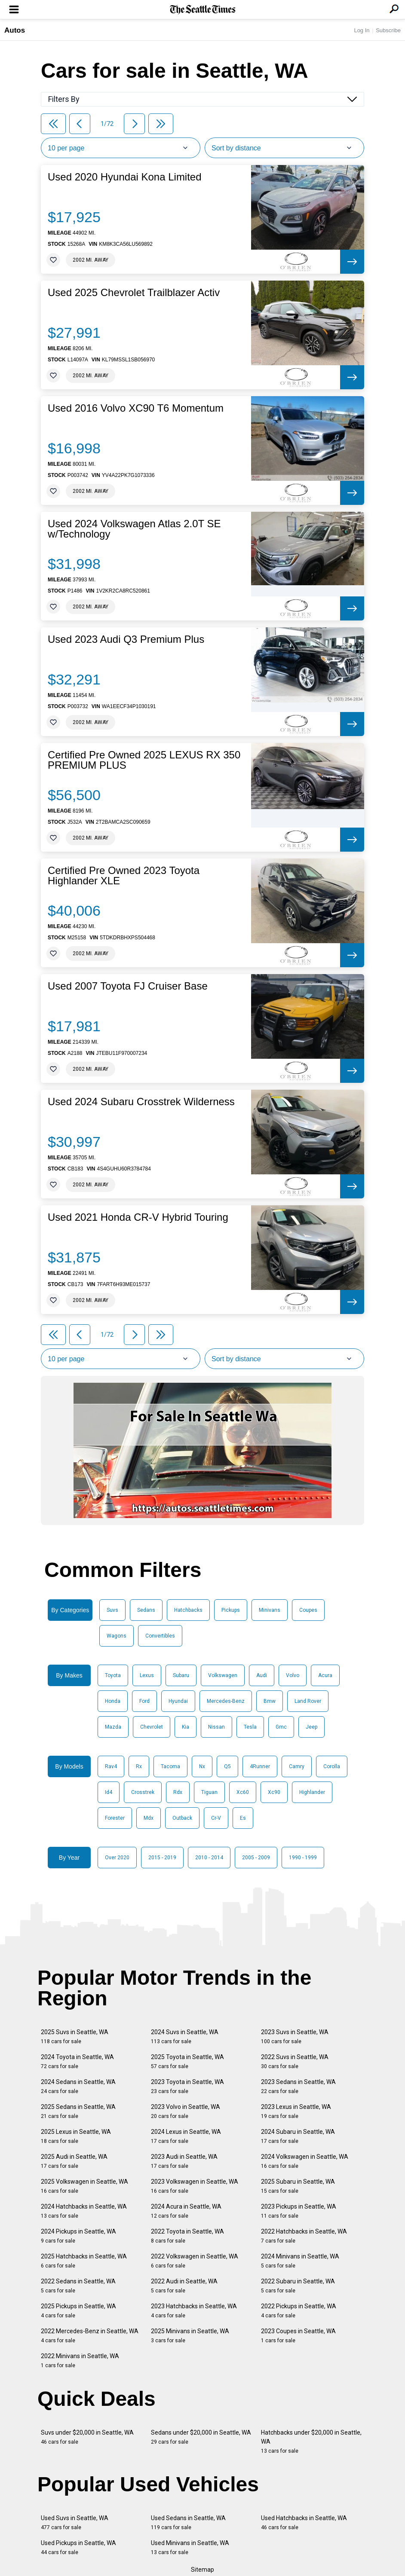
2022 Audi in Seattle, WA (184, 2286)
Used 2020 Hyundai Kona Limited (125, 177)
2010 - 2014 (209, 1858)
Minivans (269, 1610)
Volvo (292, 1675)
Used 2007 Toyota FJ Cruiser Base (128, 986)
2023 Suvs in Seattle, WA (294, 2036)
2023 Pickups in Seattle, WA (298, 2211)
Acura (325, 1675)
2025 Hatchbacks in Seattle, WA (84, 2261)
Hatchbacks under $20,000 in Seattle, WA (311, 2441)
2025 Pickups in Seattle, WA (78, 2311)
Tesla (250, 1727)
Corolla (331, 1766)
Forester (115, 1818)
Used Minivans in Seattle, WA (190, 2547)
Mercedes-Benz (226, 1701)
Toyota (113, 1675)
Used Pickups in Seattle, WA (78, 2547)
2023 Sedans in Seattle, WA (298, 2086)
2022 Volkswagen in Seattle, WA (194, 2261)
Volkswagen (222, 1675)
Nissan (216, 1727)
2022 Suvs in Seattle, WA (294, 2061)
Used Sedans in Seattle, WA (188, 2522)
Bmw (270, 1701)
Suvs (112, 1610)
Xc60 (242, 1792)
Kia (185, 1727)
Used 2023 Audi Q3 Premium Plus (126, 639)
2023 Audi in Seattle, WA (184, 2161)
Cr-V (216, 1818)
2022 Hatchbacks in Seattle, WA (304, 2236)
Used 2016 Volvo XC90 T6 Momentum (136, 408)
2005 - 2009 (256, 1858)
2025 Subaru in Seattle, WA (298, 2186)
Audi (261, 1675)
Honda (112, 1701)
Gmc (281, 1727)
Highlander (312, 1792)
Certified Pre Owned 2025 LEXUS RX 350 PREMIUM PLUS (144, 760)
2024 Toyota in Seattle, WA (77, 2061)
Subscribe (388, 30)
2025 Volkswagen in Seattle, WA (84, 2186)
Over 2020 (117, 1858)
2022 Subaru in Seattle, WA (298, 2286)
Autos (14, 30)
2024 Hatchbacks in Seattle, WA (84, 2211)
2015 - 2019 (162, 1858)
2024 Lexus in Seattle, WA (186, 2136)
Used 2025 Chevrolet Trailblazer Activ (134, 292)
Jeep (311, 1727)
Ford (144, 1701)
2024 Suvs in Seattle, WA (184, 2036)
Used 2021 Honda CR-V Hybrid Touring (138, 1217)
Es (243, 1818)
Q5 (227, 1766)
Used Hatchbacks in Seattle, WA (304, 2522)
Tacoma (170, 1766)
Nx (202, 1766)
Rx (139, 1766)
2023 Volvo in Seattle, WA (185, 2111)
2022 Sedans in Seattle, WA (78, 2286)
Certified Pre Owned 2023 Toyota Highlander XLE (123, 875)
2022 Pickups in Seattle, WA (298, 2311)
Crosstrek (142, 1792)
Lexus (147, 1675)
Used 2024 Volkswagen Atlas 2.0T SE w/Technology (134, 529)
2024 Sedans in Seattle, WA (78, 2086)
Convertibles (160, 1636)
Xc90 (274, 1792)
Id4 (108, 1792)
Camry (296, 1766)
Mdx (148, 1818)
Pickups (230, 1610)
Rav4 (111, 1766)
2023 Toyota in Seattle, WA (187, 2086)
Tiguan (209, 1792)
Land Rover (308, 1701)
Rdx (177, 1792)
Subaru (181, 1675)
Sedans (146, 1610)
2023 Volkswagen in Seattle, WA (194, 2186)
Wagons (116, 1636)
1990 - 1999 (303, 1858)
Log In (361, 30)
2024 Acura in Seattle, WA (186, 2211)
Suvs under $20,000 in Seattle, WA (87, 2437)
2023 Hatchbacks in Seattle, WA (194, 2311)
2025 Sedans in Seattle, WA (78, 2111)
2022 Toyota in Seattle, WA (187, 2236)
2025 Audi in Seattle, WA (74, 2161)
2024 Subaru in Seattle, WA (298, 2136)
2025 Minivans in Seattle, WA (190, 2336)
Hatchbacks (188, 1610)
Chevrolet (151, 1727)
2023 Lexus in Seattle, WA (296, 2111)
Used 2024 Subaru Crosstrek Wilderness (141, 1102)
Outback (182, 1818)
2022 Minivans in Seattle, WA (80, 2360)
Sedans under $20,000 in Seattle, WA (201, 2437)
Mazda (113, 1727)
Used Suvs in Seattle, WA (74, 2522)
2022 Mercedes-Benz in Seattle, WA (89, 2336)
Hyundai (178, 1701)
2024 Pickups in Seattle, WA (78, 2236)
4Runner (260, 1766)
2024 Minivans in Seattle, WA (300, 2261)
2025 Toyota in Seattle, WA (187, 2061)
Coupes (308, 1610)
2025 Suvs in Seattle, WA (74, 2036)
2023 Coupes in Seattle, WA (298, 2336)
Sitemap (202, 2569)
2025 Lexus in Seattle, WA (76, 2136)
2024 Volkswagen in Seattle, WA (304, 2161)
